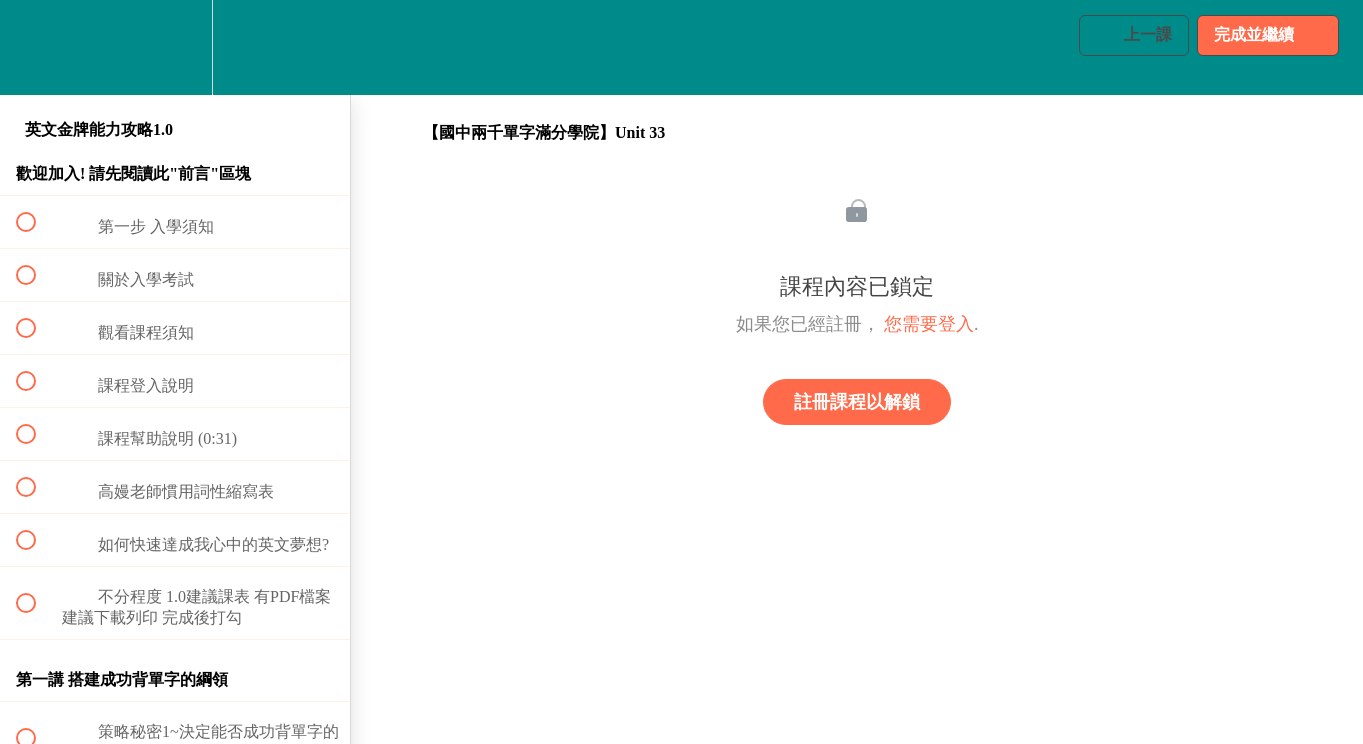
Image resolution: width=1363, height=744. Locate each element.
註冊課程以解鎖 (857, 402)
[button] (37, 47)
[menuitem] (175, 47)
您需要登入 (929, 324)
